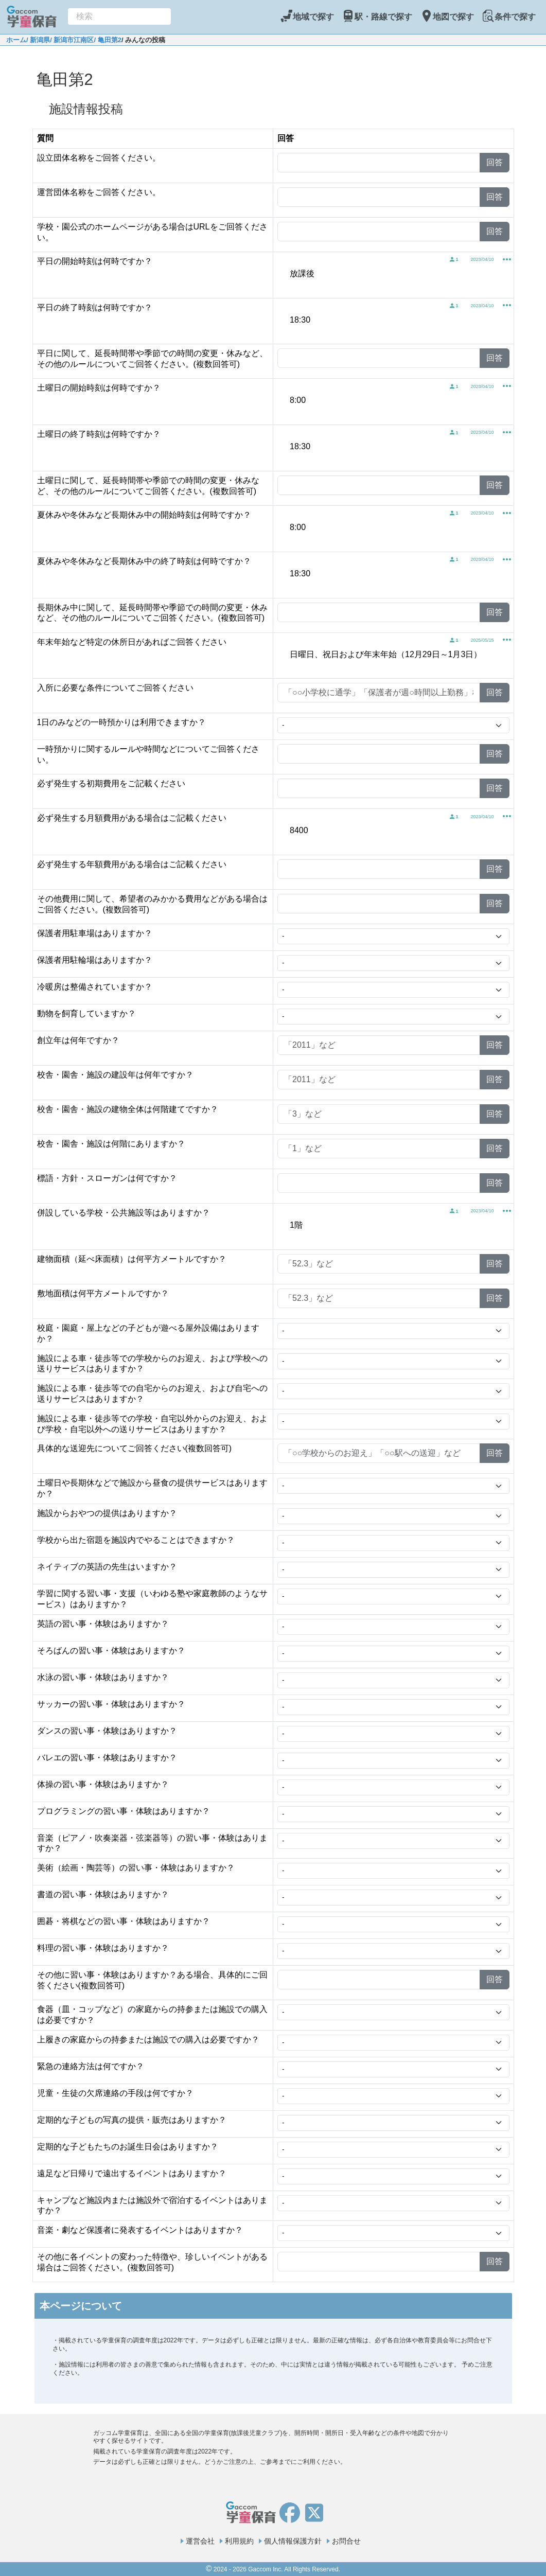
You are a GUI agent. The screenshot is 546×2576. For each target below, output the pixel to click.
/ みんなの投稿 (143, 40)
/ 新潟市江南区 (72, 40)
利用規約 (239, 2541)
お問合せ (346, 2541)
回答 (494, 162)
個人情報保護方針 (293, 2541)
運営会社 (200, 2541)
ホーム (16, 40)
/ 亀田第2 (107, 40)
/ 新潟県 (38, 40)
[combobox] (119, 16)
